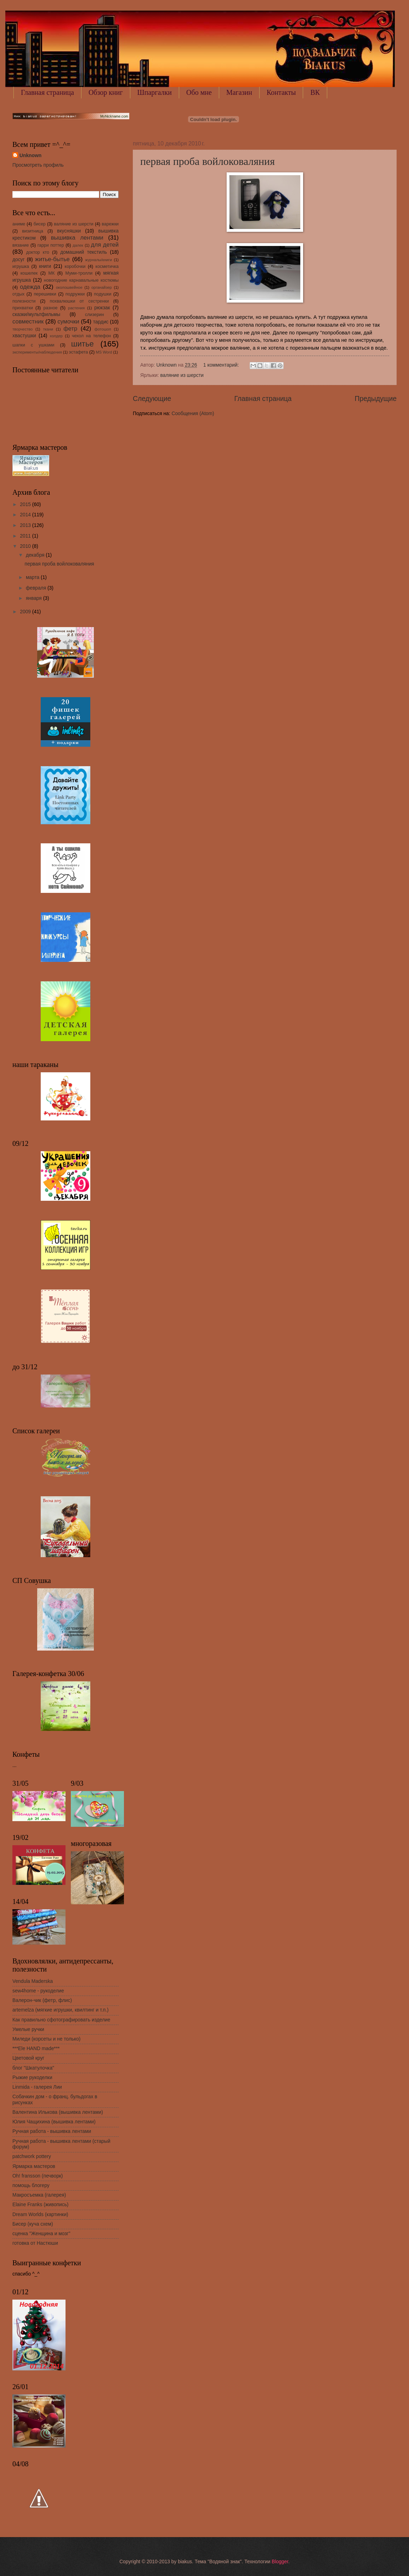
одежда (30, 286)
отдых (18, 294)
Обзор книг (106, 92)
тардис (101, 322)
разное (50, 307)
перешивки (45, 294)
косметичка (107, 266)
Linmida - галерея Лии (37, 2087)
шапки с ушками (33, 345)
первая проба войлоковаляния (207, 161)
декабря (36, 555)
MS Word (104, 352)
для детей (105, 244)
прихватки (22, 307)
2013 (26, 525)
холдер (56, 336)
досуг (18, 259)
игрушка (20, 266)
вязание (20, 245)
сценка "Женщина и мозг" (41, 2233)
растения (76, 308)
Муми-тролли (78, 273)
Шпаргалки (154, 92)
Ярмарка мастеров (33, 2166)
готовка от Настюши (35, 2243)
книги (45, 266)
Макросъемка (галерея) (39, 2195)
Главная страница (47, 92)
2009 (26, 611)
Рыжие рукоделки (32, 2077)
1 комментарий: (221, 365)
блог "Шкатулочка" (33, 2068)
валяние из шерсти (182, 375)
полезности (23, 301)
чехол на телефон (91, 335)
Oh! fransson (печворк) (37, 2176)
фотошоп (103, 329)
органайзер (101, 287)
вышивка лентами (77, 237)
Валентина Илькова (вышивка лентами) (57, 2112)
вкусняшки (69, 231)
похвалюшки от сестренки (79, 301)
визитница (32, 231)
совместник (28, 321)
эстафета (78, 352)
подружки (75, 294)
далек (78, 245)
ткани (48, 329)
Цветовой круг (28, 2058)
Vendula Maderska (32, 1981)
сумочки (68, 321)
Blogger (280, 2561)
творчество (22, 329)
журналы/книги (98, 260)
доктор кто (37, 252)
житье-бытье (52, 259)
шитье (82, 343)
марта (33, 577)
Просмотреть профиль (38, 165)
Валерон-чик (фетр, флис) (42, 2000)
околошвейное (69, 287)
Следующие (152, 398)
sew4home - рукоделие (38, 1990)
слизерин (94, 314)
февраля (36, 588)
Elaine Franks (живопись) (40, 2204)
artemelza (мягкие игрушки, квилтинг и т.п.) (60, 2010)
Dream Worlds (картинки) (40, 2214)
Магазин (239, 92)
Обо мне (199, 92)
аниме (18, 224)
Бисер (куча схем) (32, 2224)
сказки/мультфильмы (36, 314)
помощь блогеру (31, 2185)
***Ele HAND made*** (35, 2048)
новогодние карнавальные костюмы (81, 280)
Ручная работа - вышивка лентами (51, 2131)
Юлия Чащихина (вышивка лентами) (54, 2121)
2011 (26, 536)
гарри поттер (51, 245)
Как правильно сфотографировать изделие (61, 2020)
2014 (26, 514)
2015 (26, 504)
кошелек (29, 273)
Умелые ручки (28, 2029)
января (34, 598)
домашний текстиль (83, 252)
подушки (102, 294)
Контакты (281, 92)
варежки (110, 224)
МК (52, 273)
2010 (26, 546)
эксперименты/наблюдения (37, 352)
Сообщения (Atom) (192, 413)
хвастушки (24, 335)
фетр (70, 328)
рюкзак (102, 307)
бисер (40, 224)
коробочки (75, 266)
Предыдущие (376, 398)
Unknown (30, 155)
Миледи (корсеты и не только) (46, 2039)
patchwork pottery (31, 2156)
